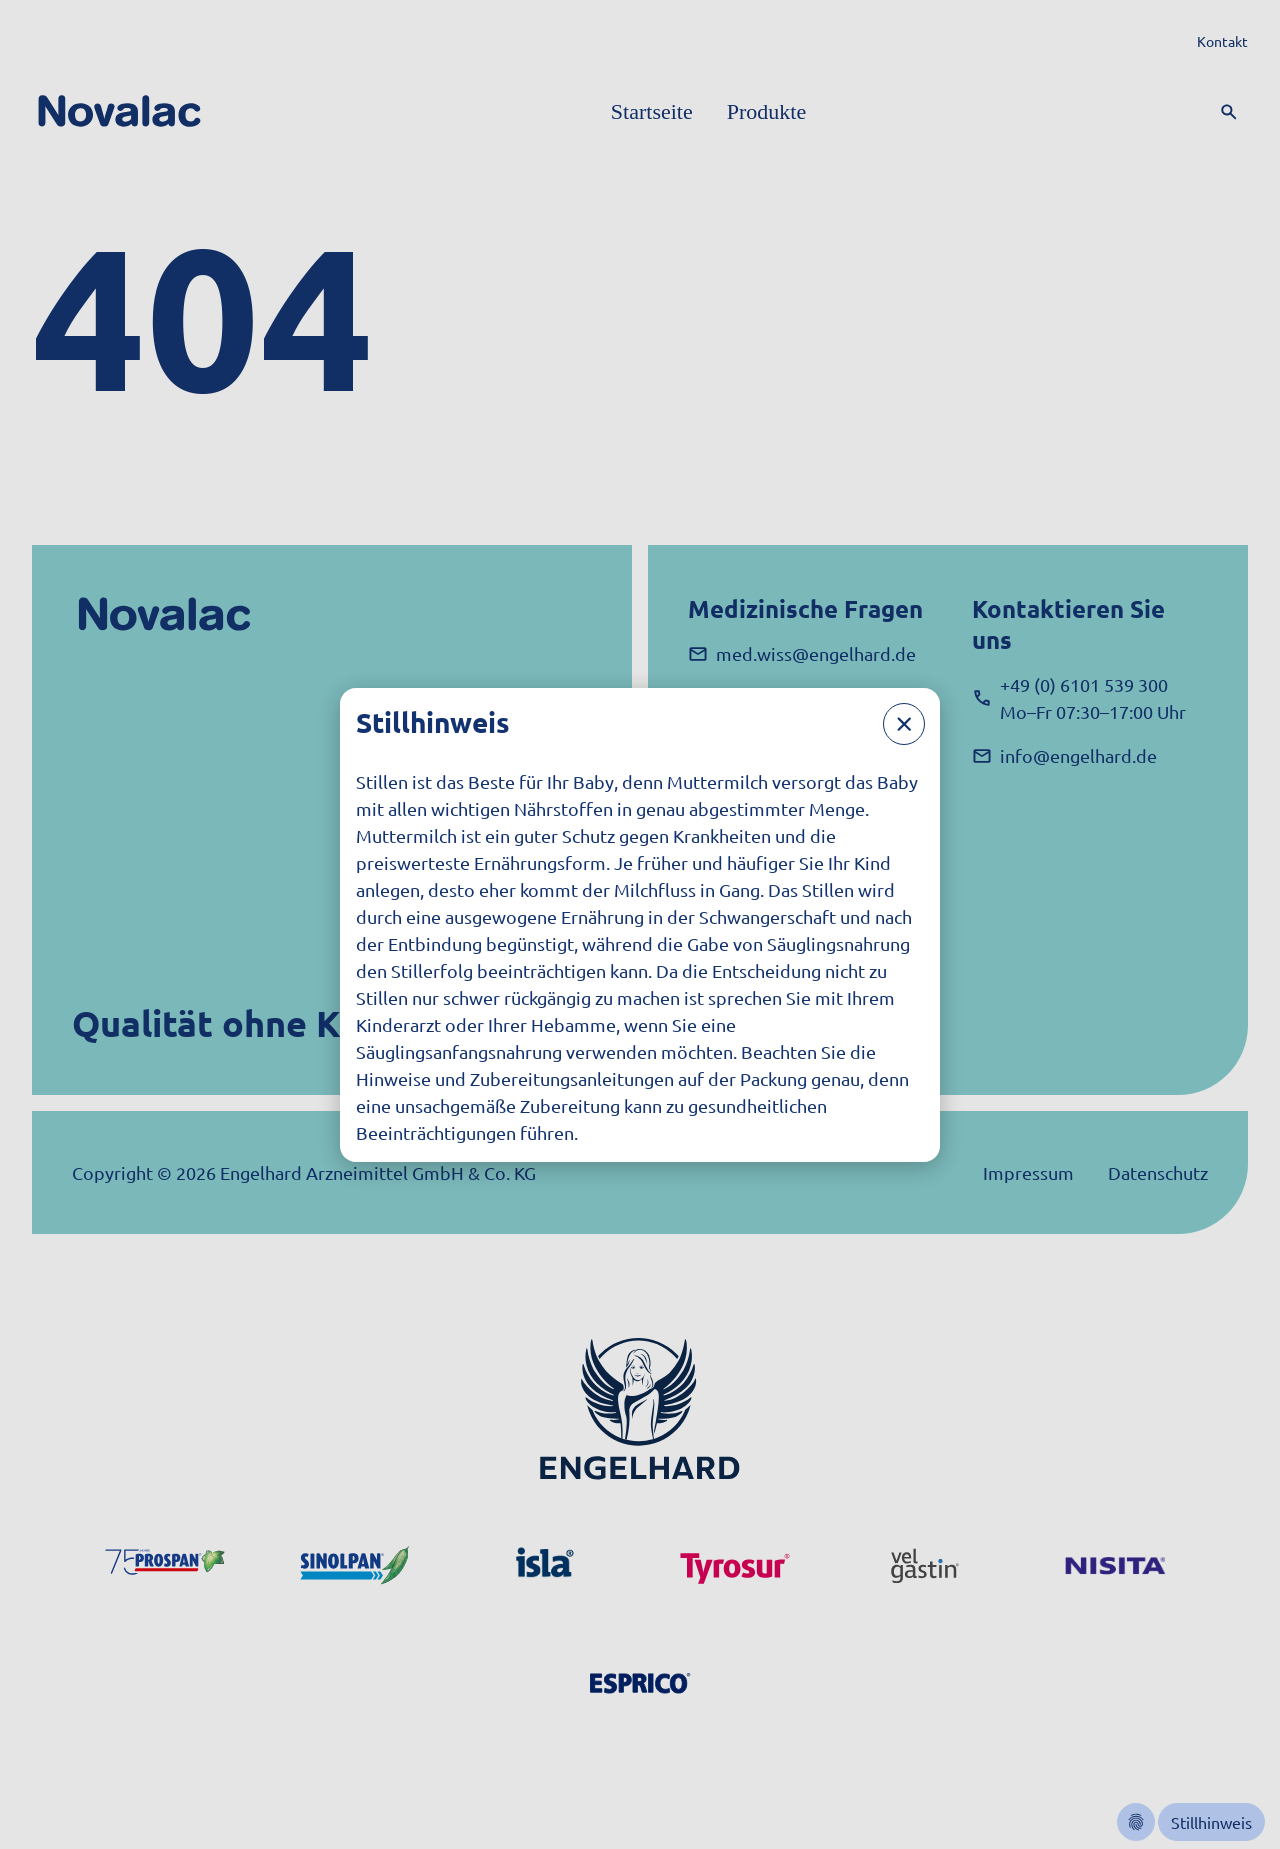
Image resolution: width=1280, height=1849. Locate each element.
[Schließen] (904, 724)
